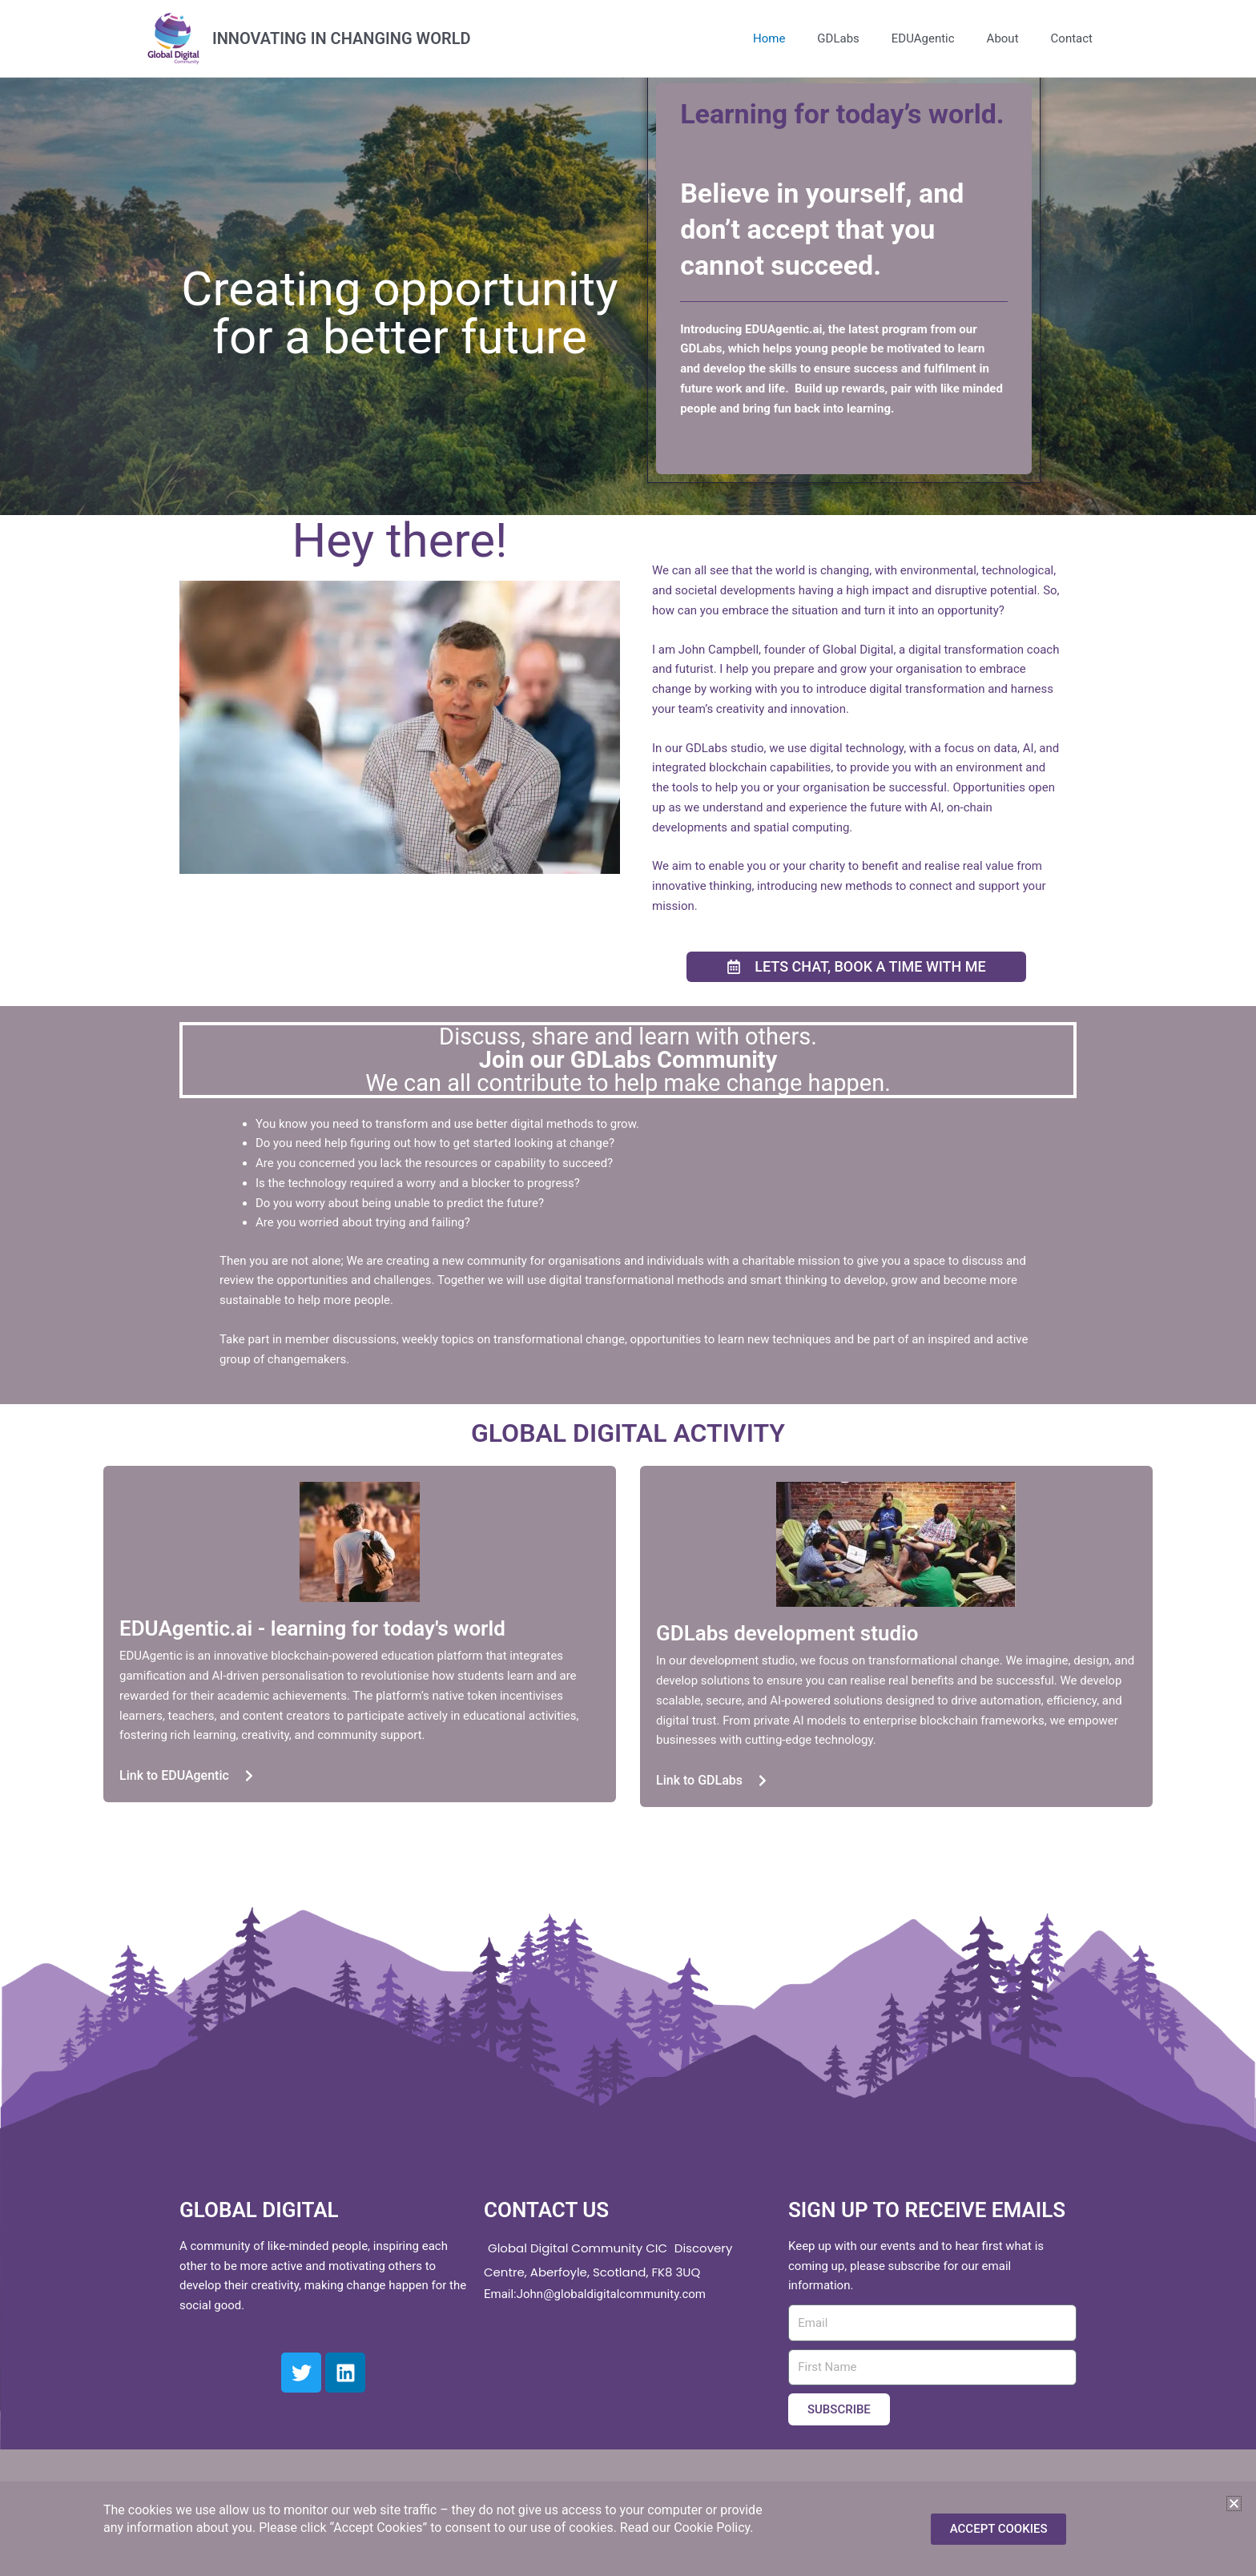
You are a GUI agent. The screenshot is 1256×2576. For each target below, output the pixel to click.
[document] (628, 1288)
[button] (1234, 2504)
